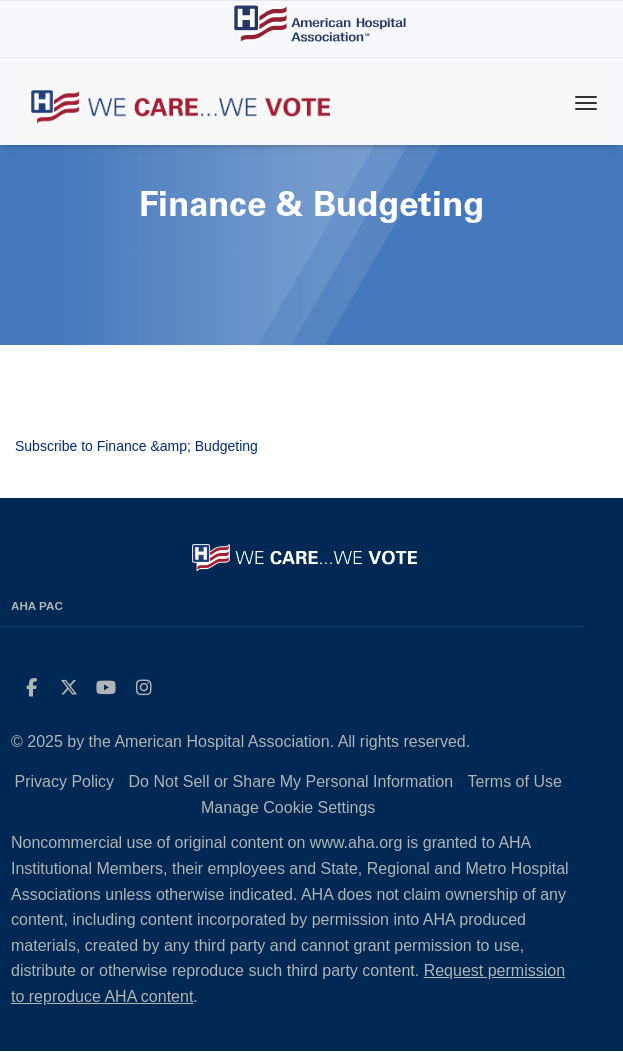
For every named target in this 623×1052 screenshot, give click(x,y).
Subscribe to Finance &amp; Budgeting (136, 446)
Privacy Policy (65, 781)
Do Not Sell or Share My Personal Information (291, 781)
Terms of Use (515, 781)
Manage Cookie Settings (288, 807)
